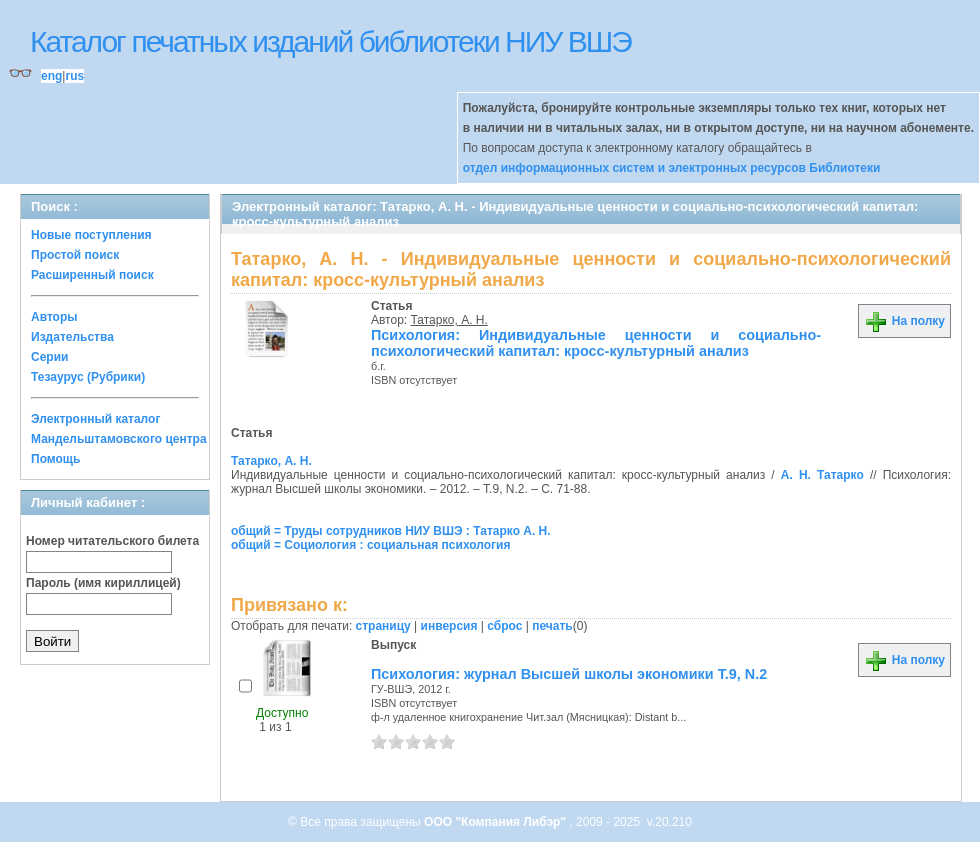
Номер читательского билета (112, 541)
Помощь (55, 459)
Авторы (54, 317)
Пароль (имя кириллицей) (103, 583)
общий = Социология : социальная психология (370, 545)
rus (74, 76)
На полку (904, 321)
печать (552, 626)
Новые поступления (91, 235)
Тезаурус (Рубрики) (88, 377)
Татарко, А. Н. (449, 320)
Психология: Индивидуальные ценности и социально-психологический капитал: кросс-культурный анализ (596, 343)
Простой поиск (75, 255)
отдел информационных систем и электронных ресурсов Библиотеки (672, 168)
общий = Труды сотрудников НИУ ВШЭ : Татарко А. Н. (391, 531)
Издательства (72, 337)
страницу (383, 626)
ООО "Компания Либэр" (496, 822)
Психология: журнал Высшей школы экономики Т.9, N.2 (569, 674)
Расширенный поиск (92, 275)
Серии (49, 357)
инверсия (449, 626)
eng (51, 76)
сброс (504, 626)
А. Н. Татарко (822, 475)
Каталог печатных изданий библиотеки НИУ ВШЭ (330, 41)
